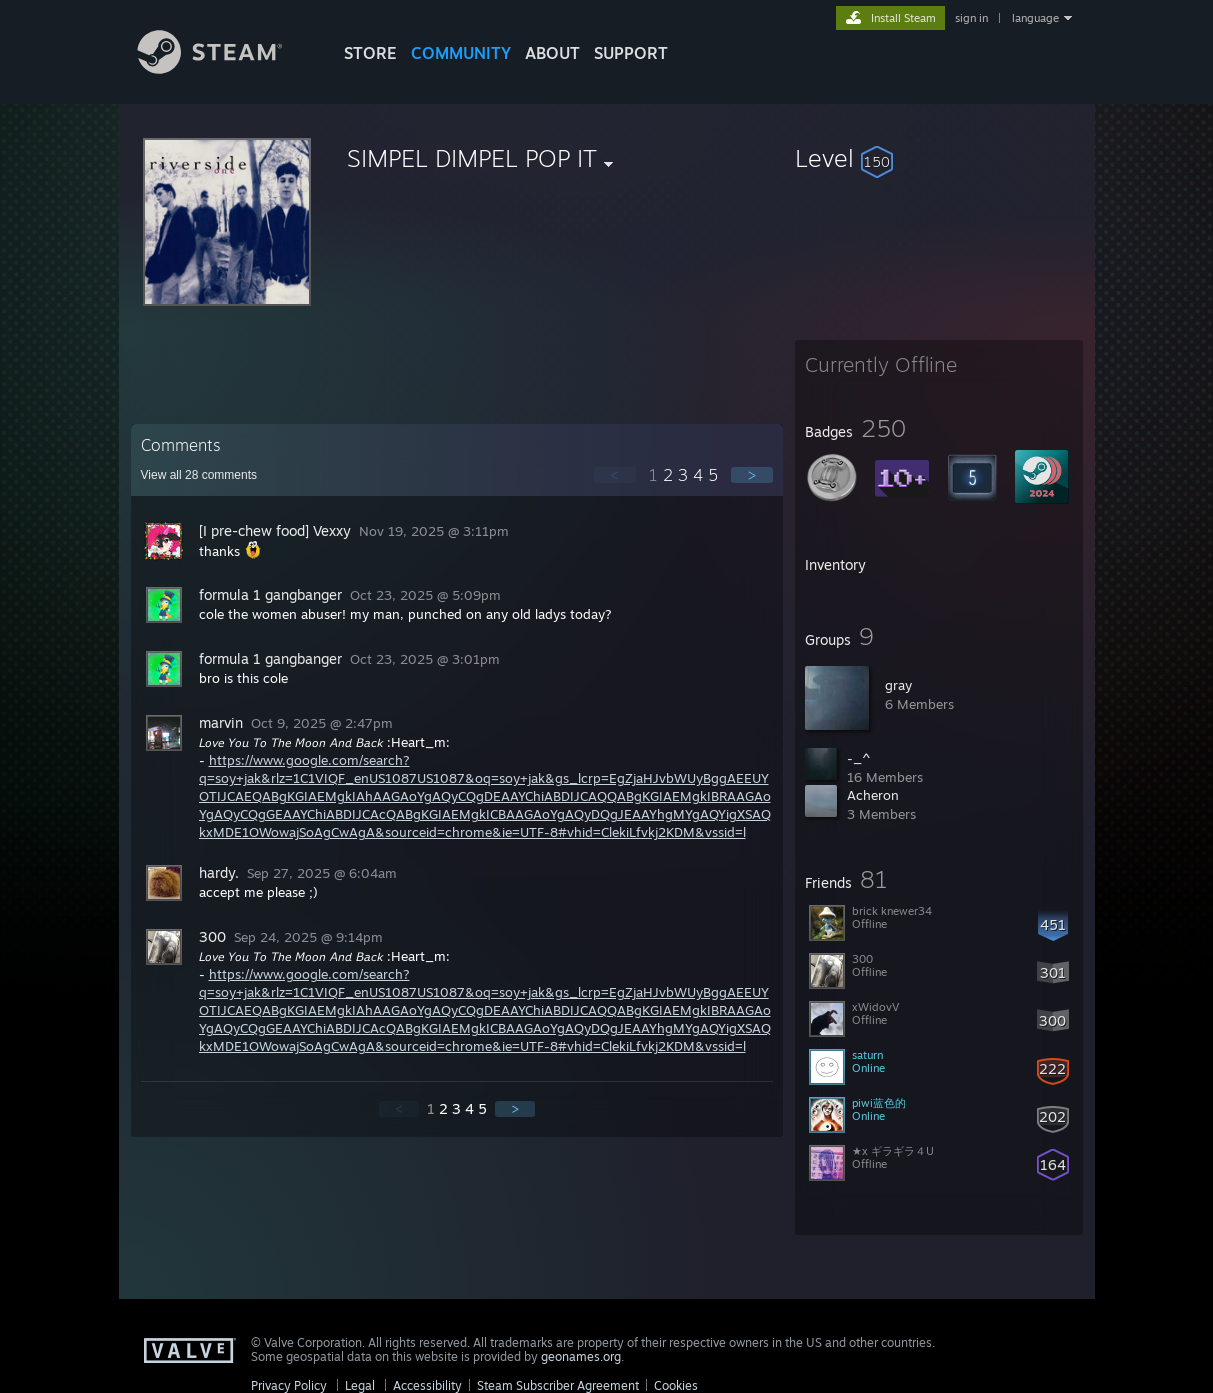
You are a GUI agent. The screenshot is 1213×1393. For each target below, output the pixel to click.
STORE (370, 53)
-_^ (859, 758)
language (1035, 18)
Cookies (676, 1385)
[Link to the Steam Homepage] (225, 68)
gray (898, 685)
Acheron (873, 795)
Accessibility (427, 1385)
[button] (939, 158)
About (552, 53)
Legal (360, 1385)
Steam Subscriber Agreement (558, 1385)
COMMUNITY (461, 53)
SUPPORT (631, 53)
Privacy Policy (289, 1385)
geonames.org (581, 1356)
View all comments (199, 475)
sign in (971, 18)
